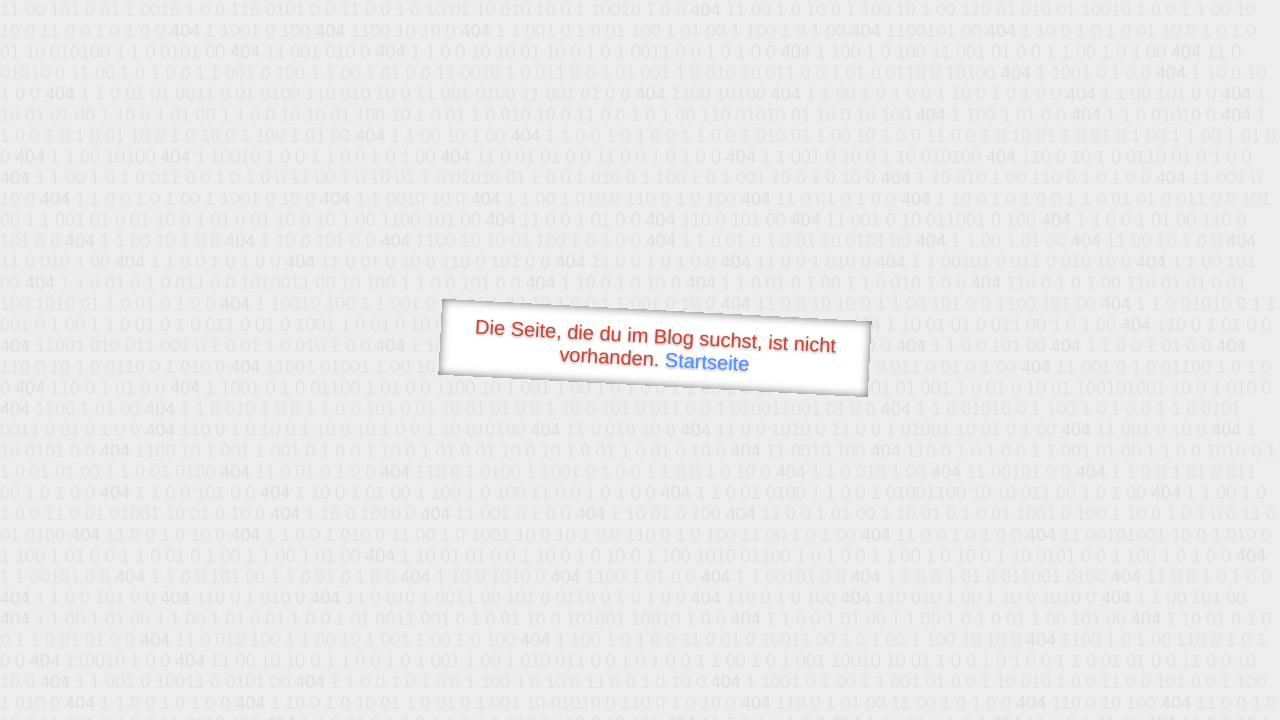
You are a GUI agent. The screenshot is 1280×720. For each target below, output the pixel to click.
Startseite (707, 362)
